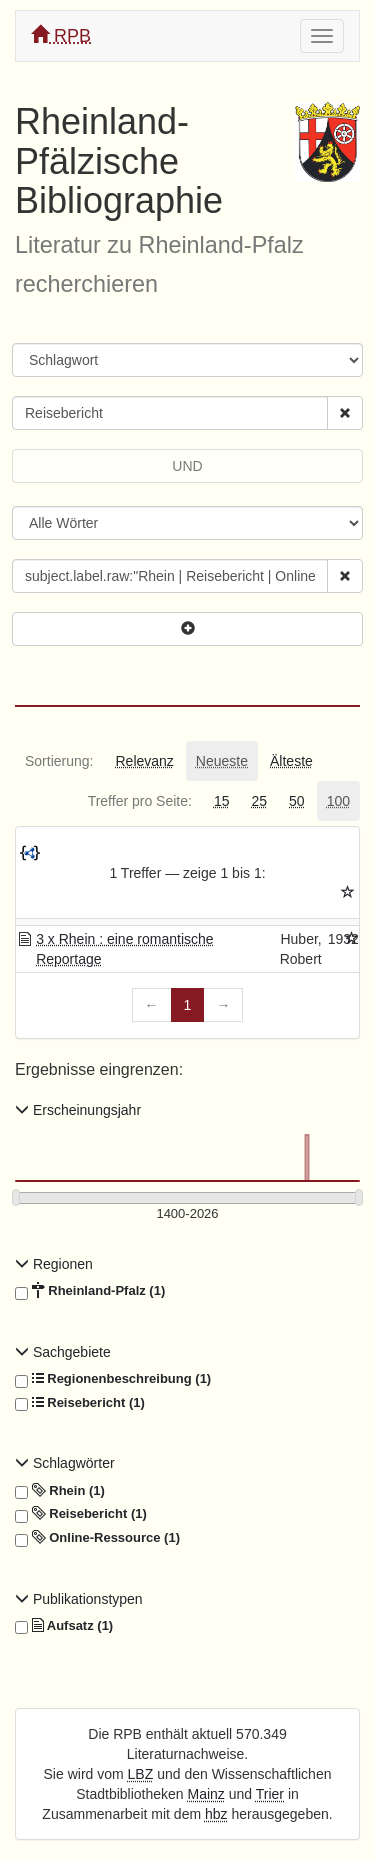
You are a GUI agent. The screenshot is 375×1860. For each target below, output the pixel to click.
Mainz (206, 1794)
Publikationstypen (79, 1599)
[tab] (59, 761)
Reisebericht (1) (80, 1403)
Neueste (222, 761)
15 (222, 801)
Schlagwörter (65, 1463)
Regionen (54, 1264)
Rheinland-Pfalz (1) (90, 1291)
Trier (270, 1794)
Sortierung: (59, 761)
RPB (61, 35)
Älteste (291, 761)
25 (259, 801)
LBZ (141, 1774)
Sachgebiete (63, 1352)
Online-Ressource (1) (97, 1538)
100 (338, 801)
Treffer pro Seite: (140, 801)
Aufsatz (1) (64, 1626)
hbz (216, 1814)
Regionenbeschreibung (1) (113, 1379)
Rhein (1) (60, 1491)
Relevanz (144, 761)
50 (297, 801)
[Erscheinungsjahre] (187, 1214)
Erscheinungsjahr (78, 1110)
